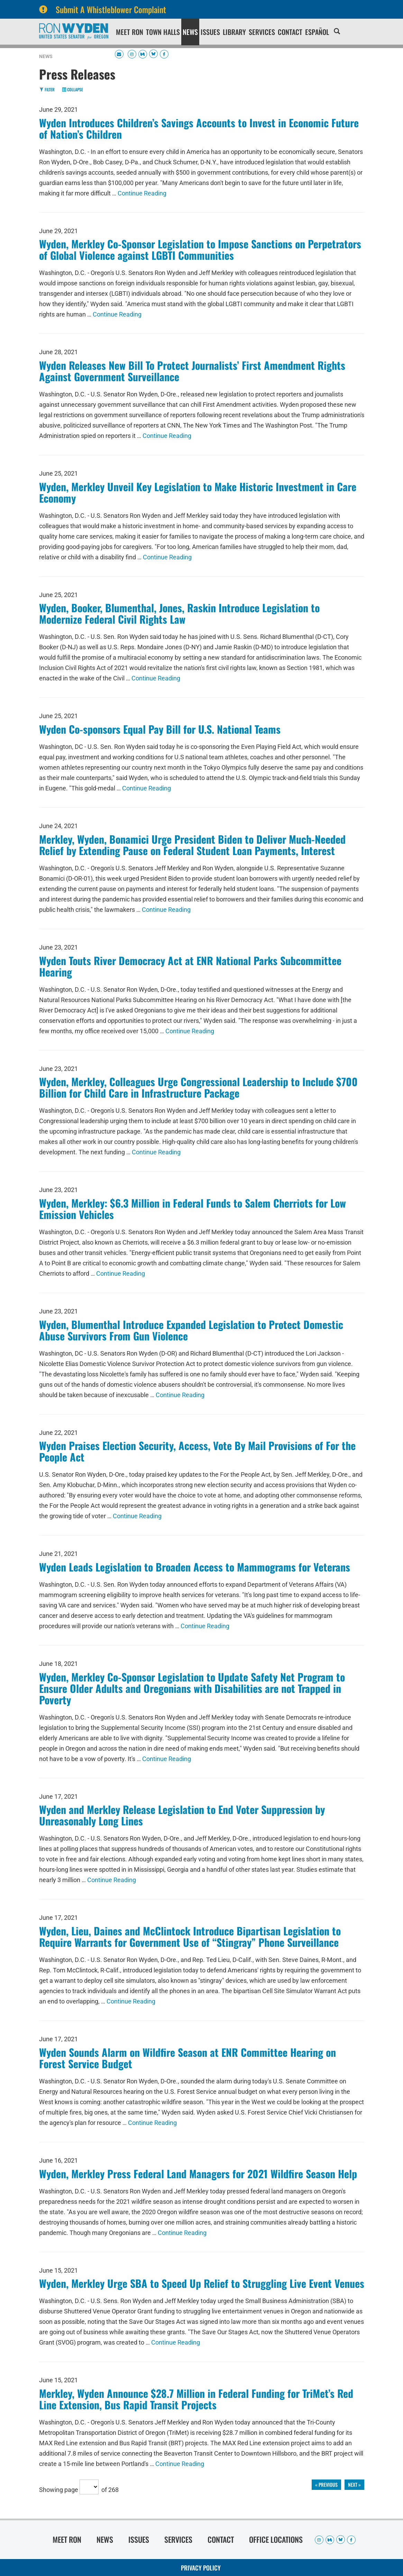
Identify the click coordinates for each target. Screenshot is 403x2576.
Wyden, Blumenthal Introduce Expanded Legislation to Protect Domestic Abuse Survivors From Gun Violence (191, 1330)
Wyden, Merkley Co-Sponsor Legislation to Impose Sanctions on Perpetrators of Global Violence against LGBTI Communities (200, 249)
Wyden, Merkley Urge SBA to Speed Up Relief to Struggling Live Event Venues (201, 2283)
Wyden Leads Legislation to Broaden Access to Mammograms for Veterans (194, 1567)
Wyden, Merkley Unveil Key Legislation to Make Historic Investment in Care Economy (197, 492)
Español (317, 32)
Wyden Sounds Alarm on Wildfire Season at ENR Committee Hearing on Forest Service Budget (187, 2057)
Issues (210, 32)
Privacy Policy (201, 2567)
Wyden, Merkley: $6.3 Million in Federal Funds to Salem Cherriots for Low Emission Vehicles (192, 1208)
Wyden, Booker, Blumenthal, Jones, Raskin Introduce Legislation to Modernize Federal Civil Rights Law (179, 613)
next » (354, 2484)
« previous (326, 2484)
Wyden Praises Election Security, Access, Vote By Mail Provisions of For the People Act (197, 1451)
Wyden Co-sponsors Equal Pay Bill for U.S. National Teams (160, 729)
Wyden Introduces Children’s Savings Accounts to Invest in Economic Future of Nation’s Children (199, 128)
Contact (290, 32)
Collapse (72, 89)
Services (262, 32)
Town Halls (163, 32)
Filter (47, 89)
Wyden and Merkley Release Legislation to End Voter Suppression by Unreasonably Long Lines (182, 1815)
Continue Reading (142, 193)
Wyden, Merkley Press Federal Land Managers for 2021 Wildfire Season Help (198, 2173)
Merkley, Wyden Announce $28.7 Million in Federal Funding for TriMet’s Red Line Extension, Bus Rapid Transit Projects (196, 2398)
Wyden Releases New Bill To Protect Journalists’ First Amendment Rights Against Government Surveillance (192, 370)
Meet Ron (129, 32)
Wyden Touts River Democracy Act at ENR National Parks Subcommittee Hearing (190, 966)
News (190, 32)
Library (234, 32)
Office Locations (276, 2539)
